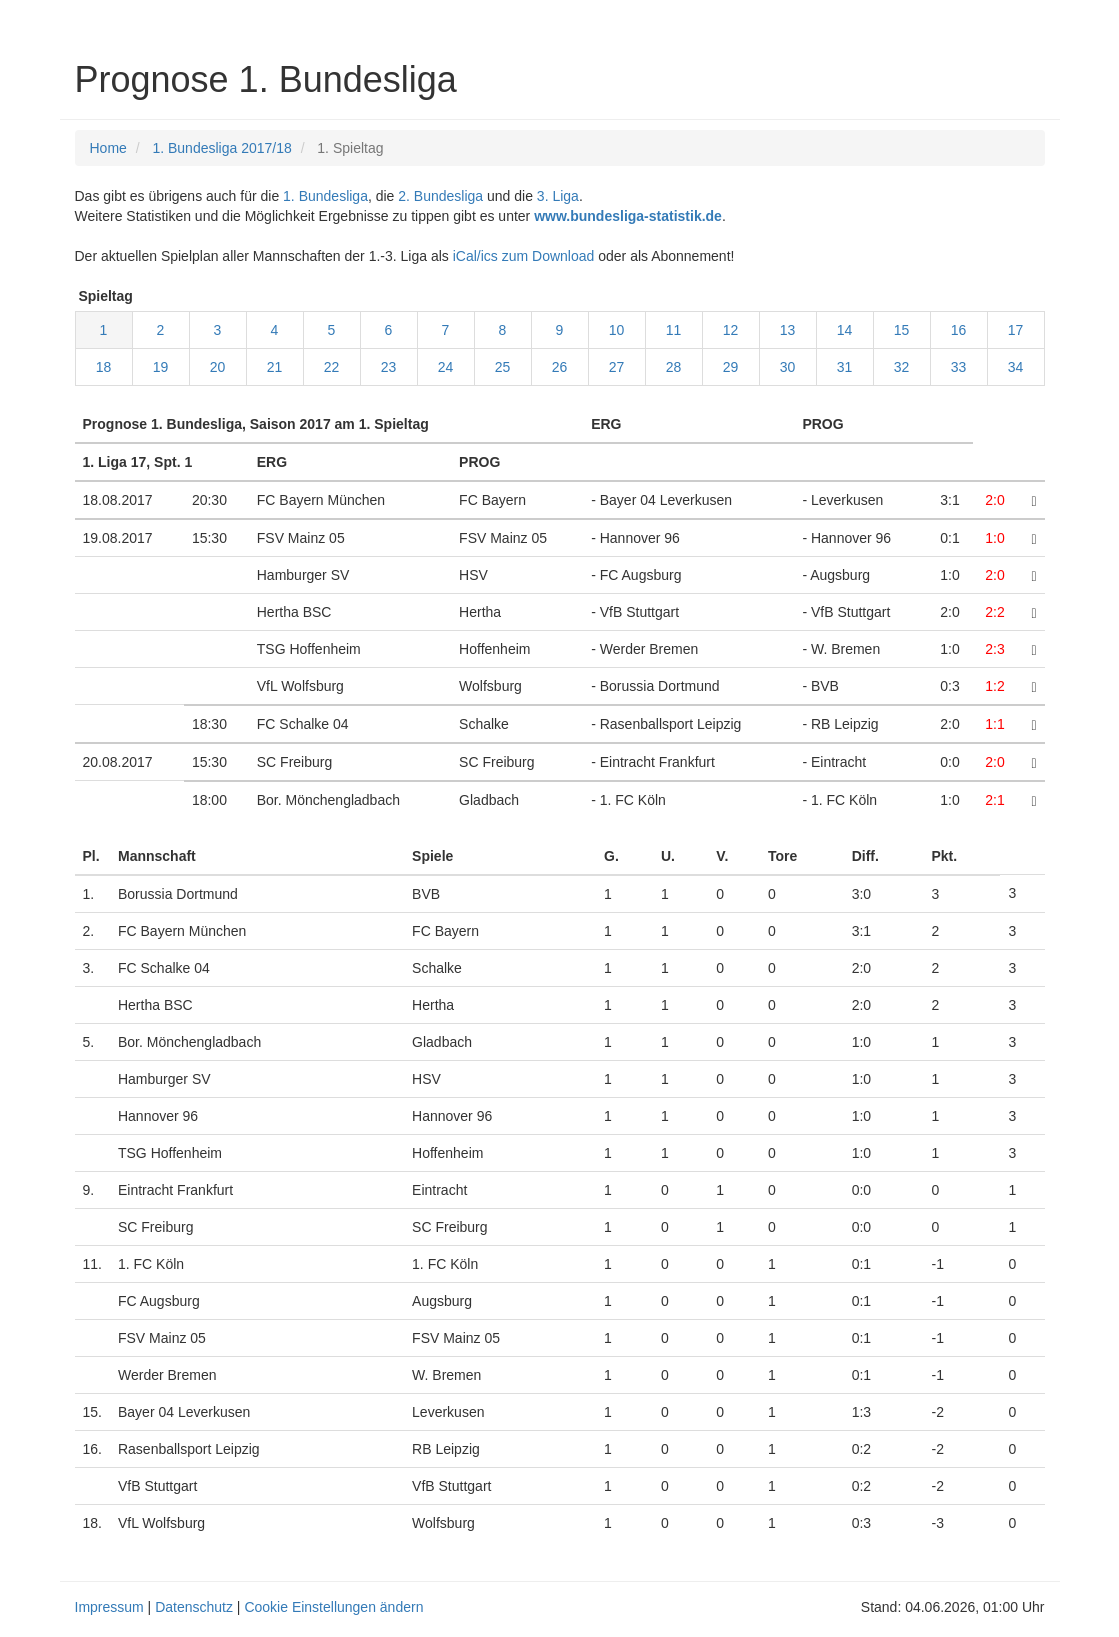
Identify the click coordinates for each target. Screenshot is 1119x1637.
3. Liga (558, 196)
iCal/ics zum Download (524, 256)
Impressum (109, 1607)
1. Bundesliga (325, 196)
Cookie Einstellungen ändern (333, 1607)
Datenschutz (194, 1607)
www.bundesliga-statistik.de (628, 216)
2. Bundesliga (440, 196)
